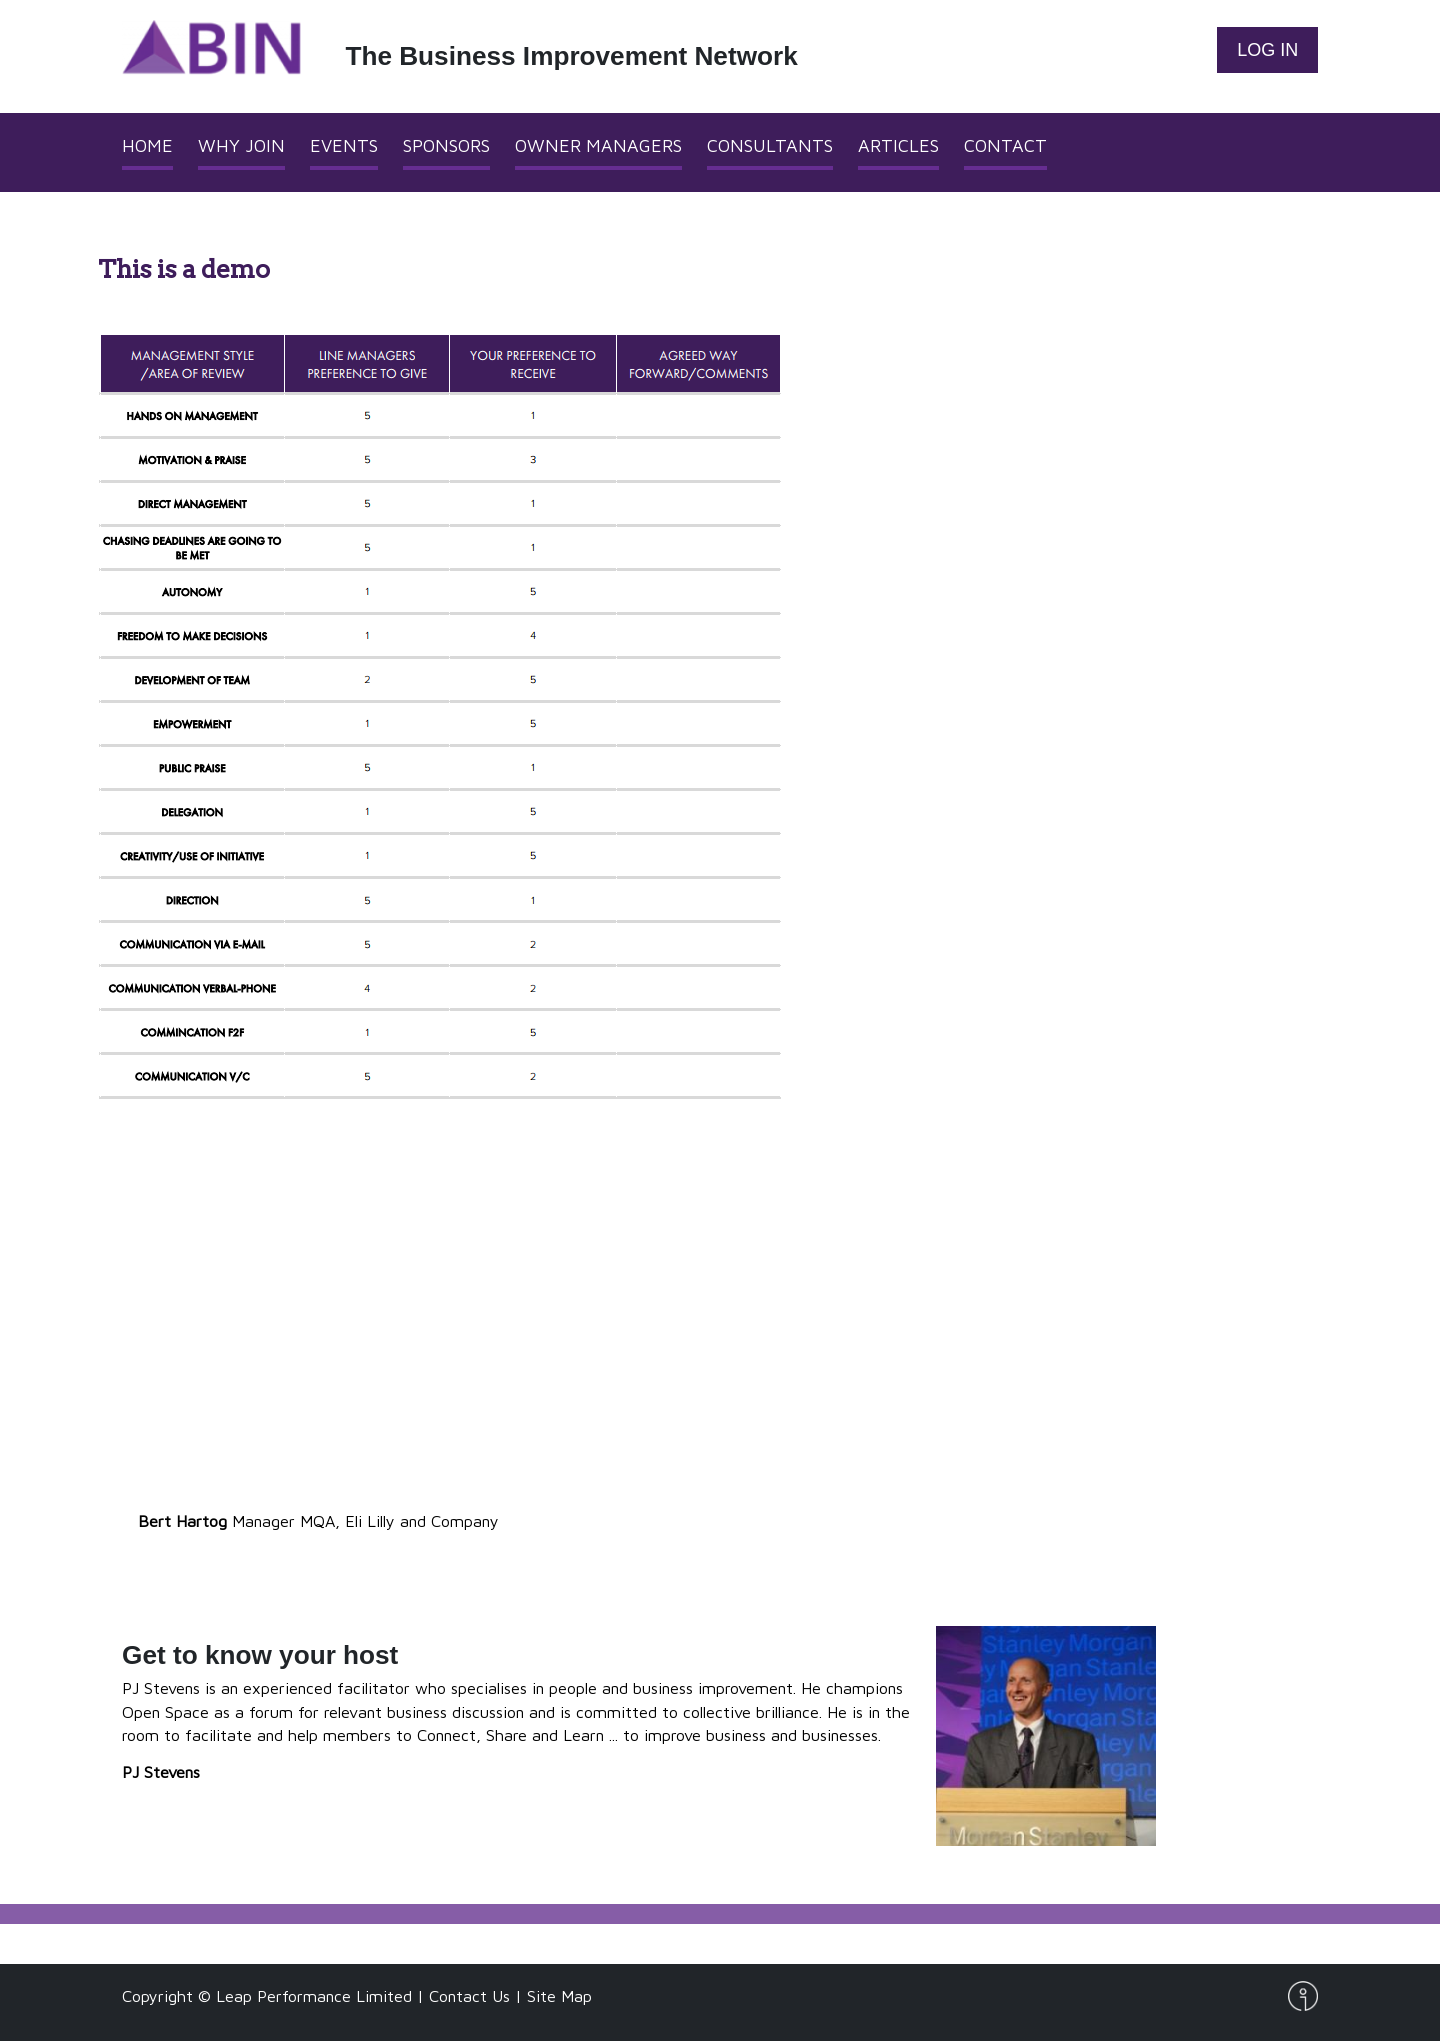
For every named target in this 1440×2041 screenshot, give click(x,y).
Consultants (770, 145)
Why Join (241, 145)
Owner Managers (598, 145)
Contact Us (469, 1995)
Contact (1005, 145)
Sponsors (446, 145)
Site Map (559, 1995)
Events (344, 145)
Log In (1267, 50)
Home (147, 145)
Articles (898, 145)
